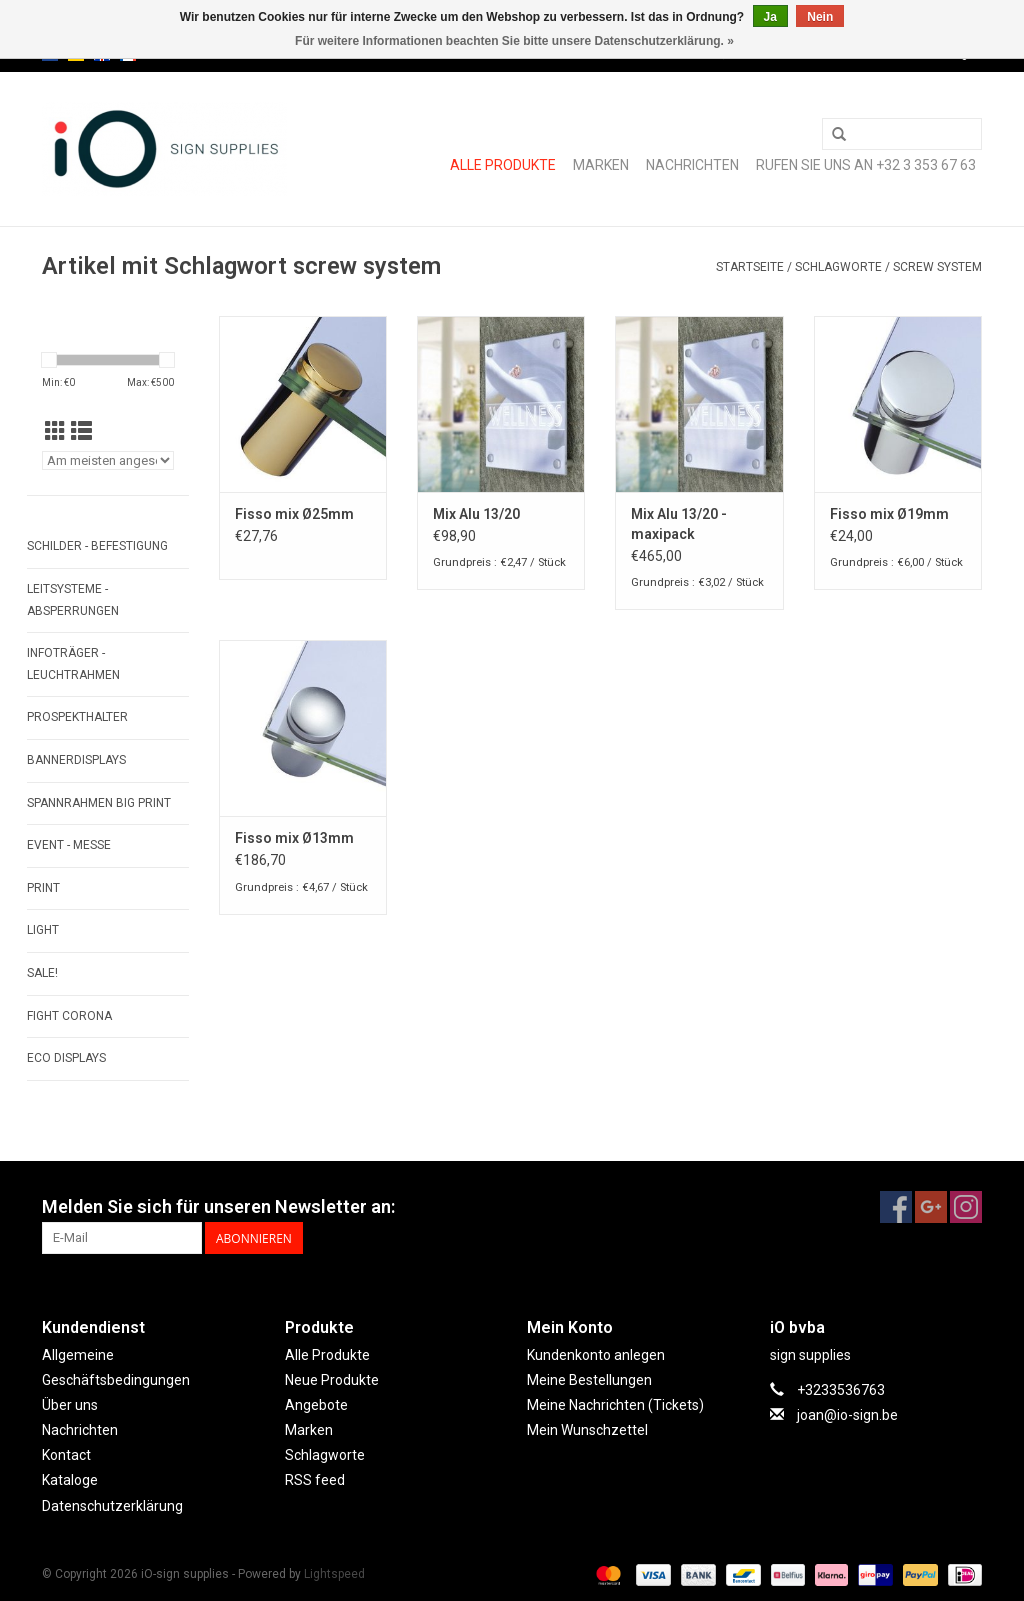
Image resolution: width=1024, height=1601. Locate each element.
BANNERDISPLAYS (76, 760)
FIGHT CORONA (69, 1016)
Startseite (750, 267)
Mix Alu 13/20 (476, 514)
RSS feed (315, 1480)
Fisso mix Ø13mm (294, 838)
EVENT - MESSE (69, 845)
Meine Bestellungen (589, 1380)
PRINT (43, 888)
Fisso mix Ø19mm (889, 514)
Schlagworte (838, 267)
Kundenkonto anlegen (596, 1355)
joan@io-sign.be (847, 1415)
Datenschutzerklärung (112, 1506)
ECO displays (66, 1058)
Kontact (66, 1455)
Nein (820, 17)
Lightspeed (334, 1574)
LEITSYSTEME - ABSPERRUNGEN (73, 600)
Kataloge (70, 1480)
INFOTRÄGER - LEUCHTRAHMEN (73, 664)
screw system (937, 267)
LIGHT (43, 930)
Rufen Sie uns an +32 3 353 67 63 (866, 165)
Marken (601, 165)
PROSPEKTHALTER (77, 717)
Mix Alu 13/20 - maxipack (679, 524)
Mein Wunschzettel (587, 1430)
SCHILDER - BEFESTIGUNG (97, 546)
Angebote (316, 1405)
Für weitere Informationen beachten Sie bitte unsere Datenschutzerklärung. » (514, 41)
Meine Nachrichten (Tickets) (615, 1405)
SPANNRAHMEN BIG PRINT (99, 803)
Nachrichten (692, 165)
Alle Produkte (503, 165)
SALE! (42, 973)
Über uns (70, 1405)
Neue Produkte (332, 1380)
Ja (770, 17)
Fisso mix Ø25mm (294, 514)
